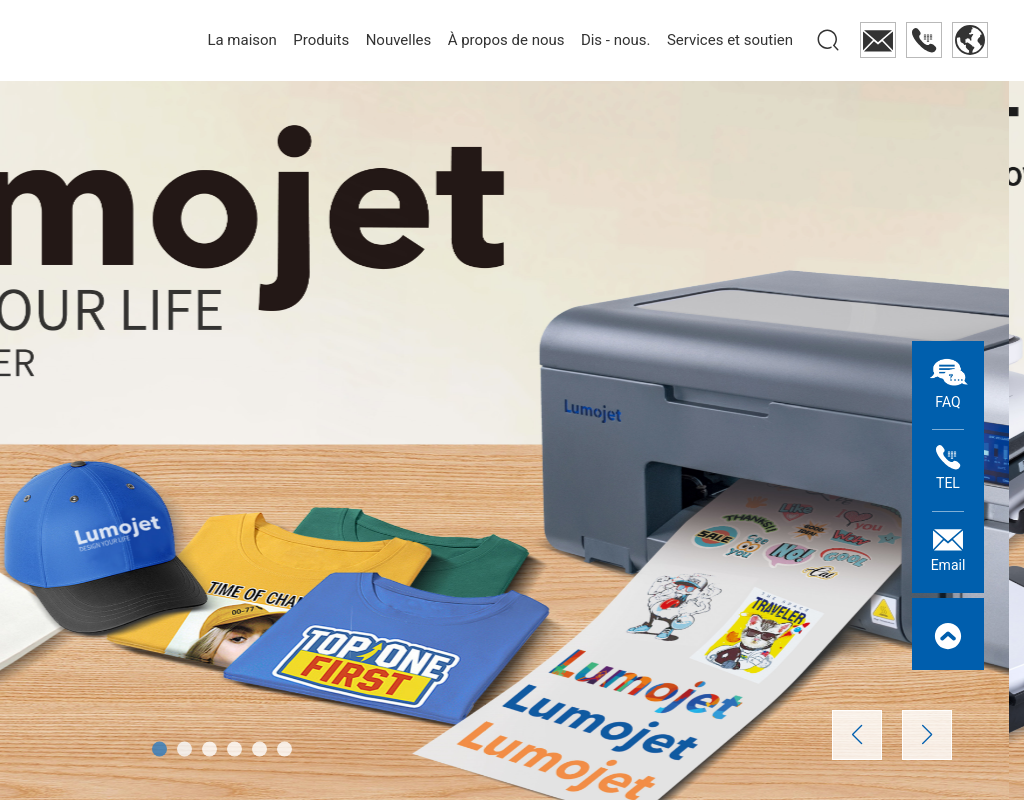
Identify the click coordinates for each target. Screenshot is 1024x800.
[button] (159, 749)
